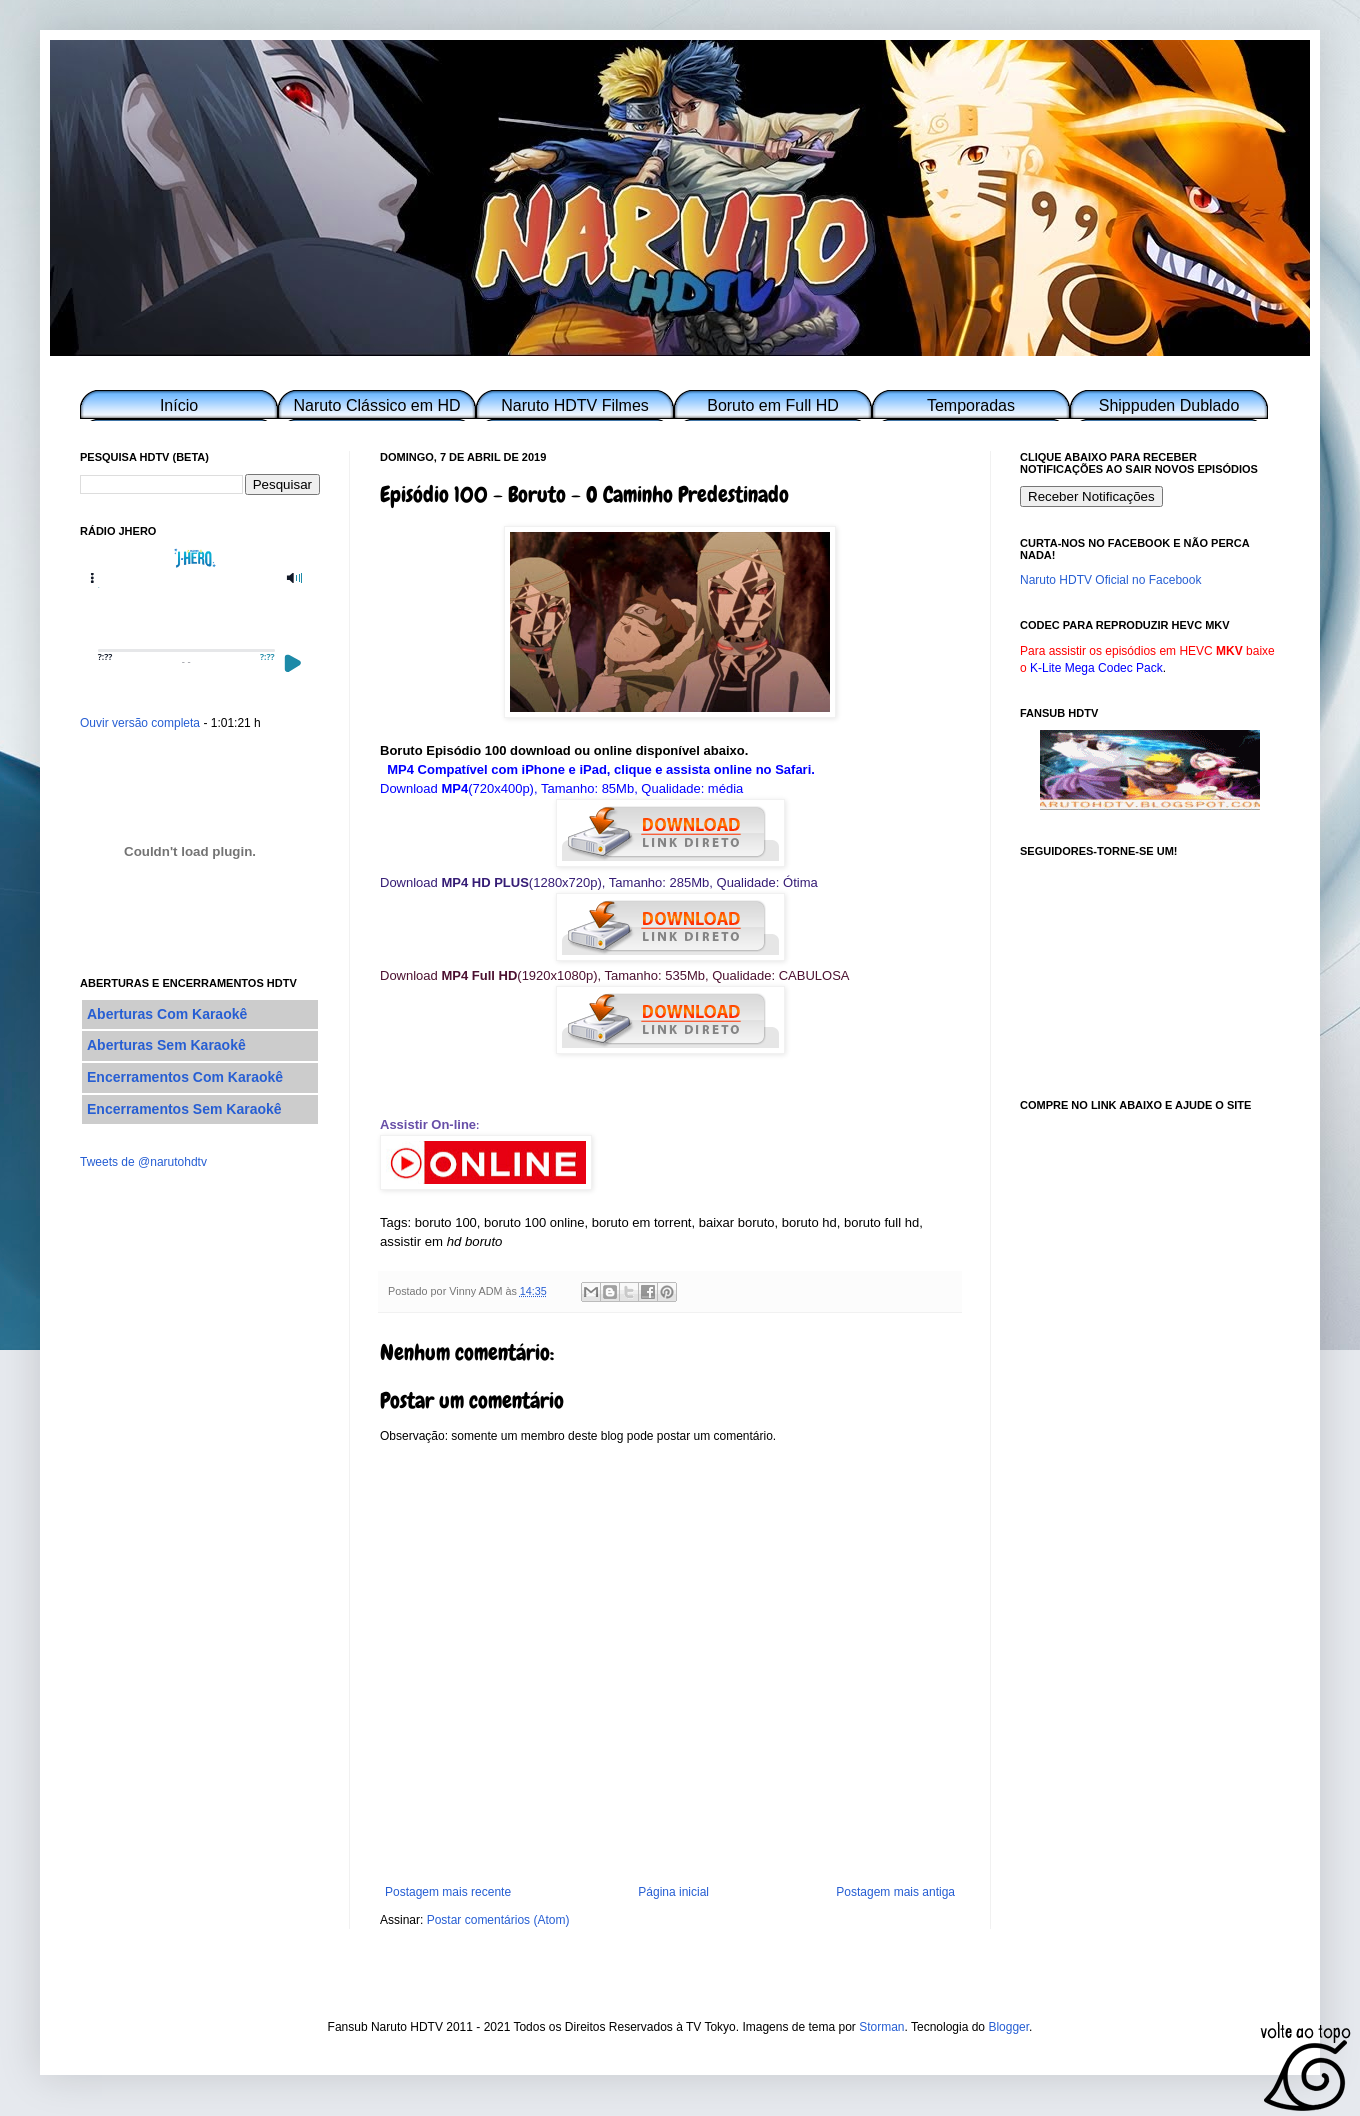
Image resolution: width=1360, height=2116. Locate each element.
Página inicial (673, 1892)
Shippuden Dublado (1169, 405)
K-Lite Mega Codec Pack (1096, 668)
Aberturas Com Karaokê (167, 1014)
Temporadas (971, 405)
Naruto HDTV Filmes (575, 405)
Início (179, 405)
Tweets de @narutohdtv (143, 1162)
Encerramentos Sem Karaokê (184, 1109)
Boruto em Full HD (773, 405)
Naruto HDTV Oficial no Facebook (1110, 580)
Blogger (1008, 2027)
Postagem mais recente (448, 1892)
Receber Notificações (1091, 496)
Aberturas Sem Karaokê (166, 1045)
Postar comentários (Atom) (498, 1920)
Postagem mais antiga (895, 1892)
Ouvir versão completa (140, 723)
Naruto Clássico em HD (376, 405)
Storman (881, 2027)
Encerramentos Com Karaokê (185, 1077)
